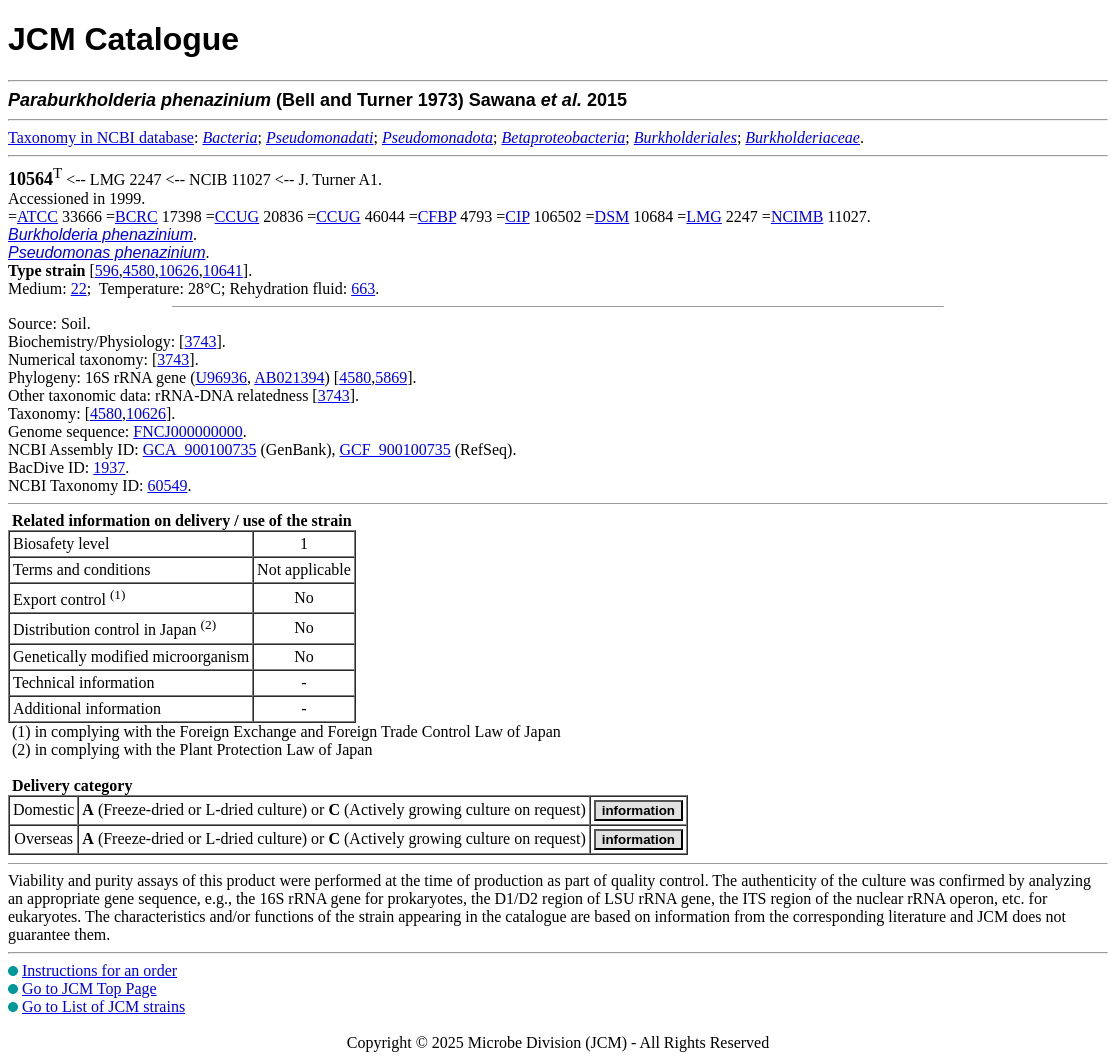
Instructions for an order (99, 970)
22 (79, 288)
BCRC (136, 216)
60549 (167, 485)
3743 (200, 341)
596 (107, 270)
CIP (517, 216)
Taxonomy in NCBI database (101, 137)
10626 (179, 270)
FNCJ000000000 (187, 431)
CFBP (437, 216)
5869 (391, 377)
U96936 (222, 377)
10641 (223, 270)
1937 (109, 467)
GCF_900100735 (395, 449)
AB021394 (289, 377)
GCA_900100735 (200, 449)
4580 (139, 270)
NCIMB (797, 216)
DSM (612, 216)
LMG (704, 216)
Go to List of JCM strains (103, 1006)
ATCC (37, 216)
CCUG (237, 216)
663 (363, 288)
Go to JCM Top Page (89, 988)
